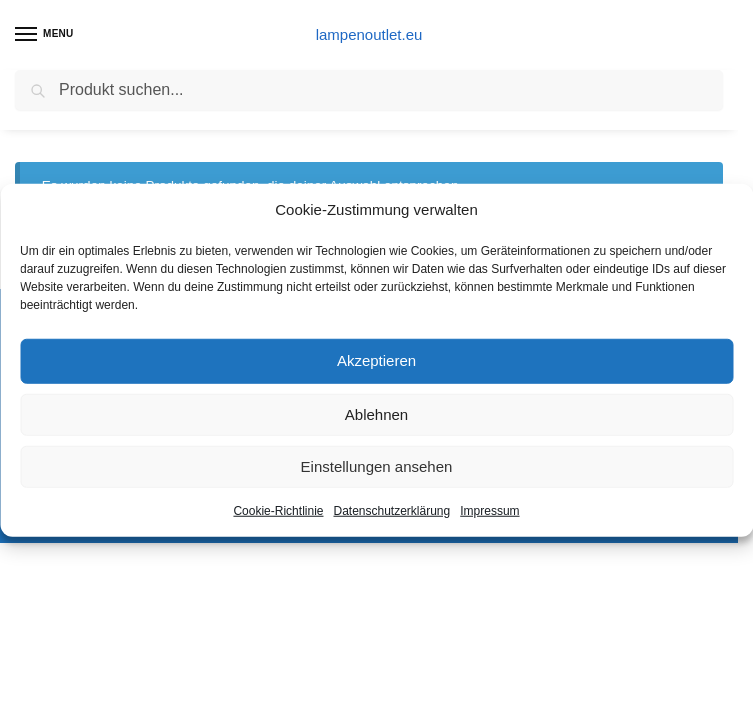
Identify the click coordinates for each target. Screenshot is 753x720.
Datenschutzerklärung (391, 510)
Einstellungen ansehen (377, 465)
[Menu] (45, 35)
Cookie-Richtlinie (278, 510)
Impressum (489, 510)
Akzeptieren (376, 360)
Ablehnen (376, 413)
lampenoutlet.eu (369, 34)
